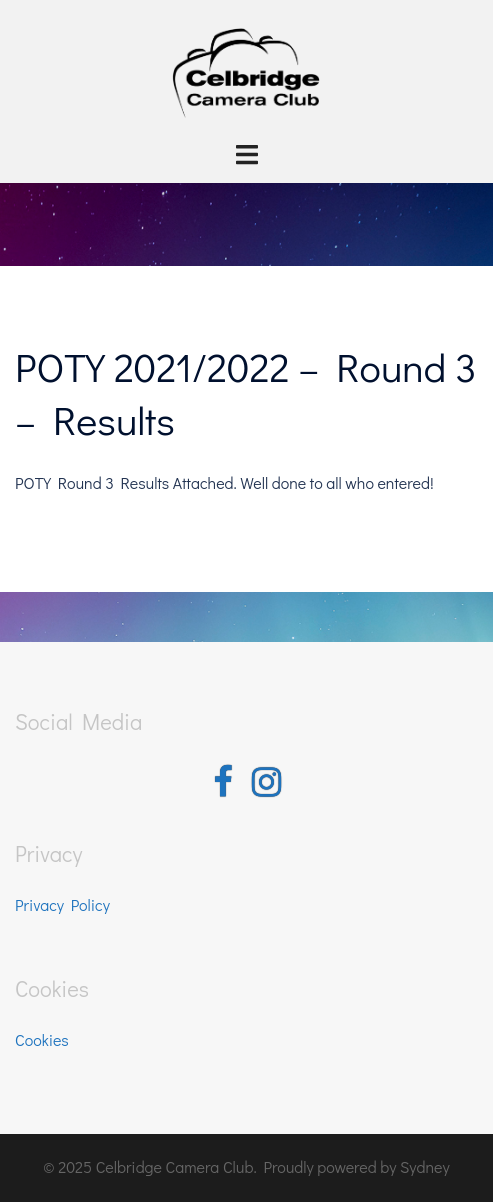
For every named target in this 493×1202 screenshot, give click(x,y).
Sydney (425, 1166)
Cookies (42, 1039)
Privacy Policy (62, 904)
